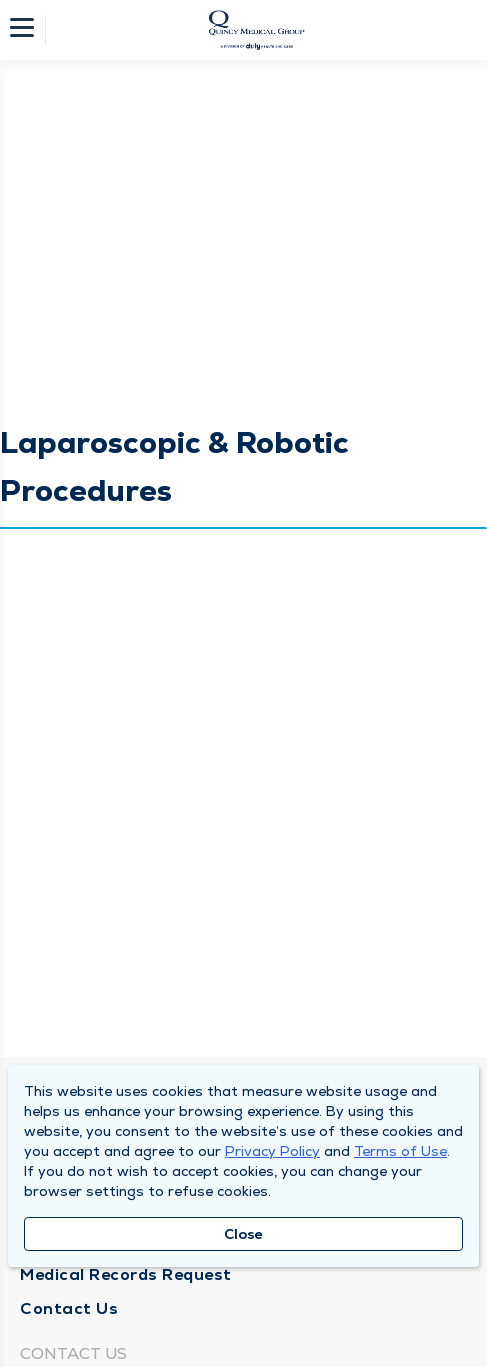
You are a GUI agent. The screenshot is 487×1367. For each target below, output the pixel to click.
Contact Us (69, 1308)
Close (243, 1234)
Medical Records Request (126, 1274)
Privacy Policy (272, 1151)
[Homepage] (257, 30)
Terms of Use (400, 1151)
